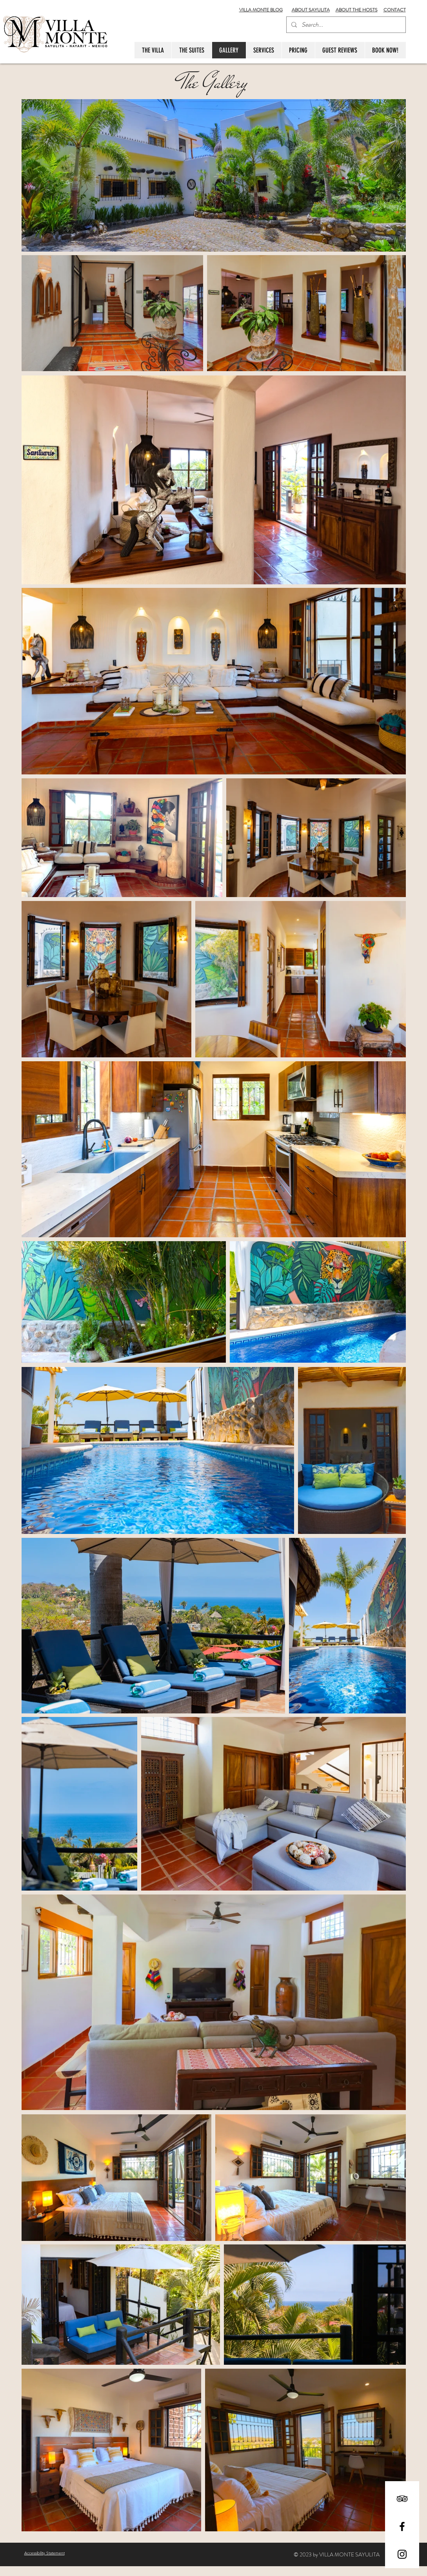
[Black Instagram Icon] (402, 2554)
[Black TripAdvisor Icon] (402, 2499)
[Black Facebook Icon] (402, 2526)
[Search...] (345, 25)
